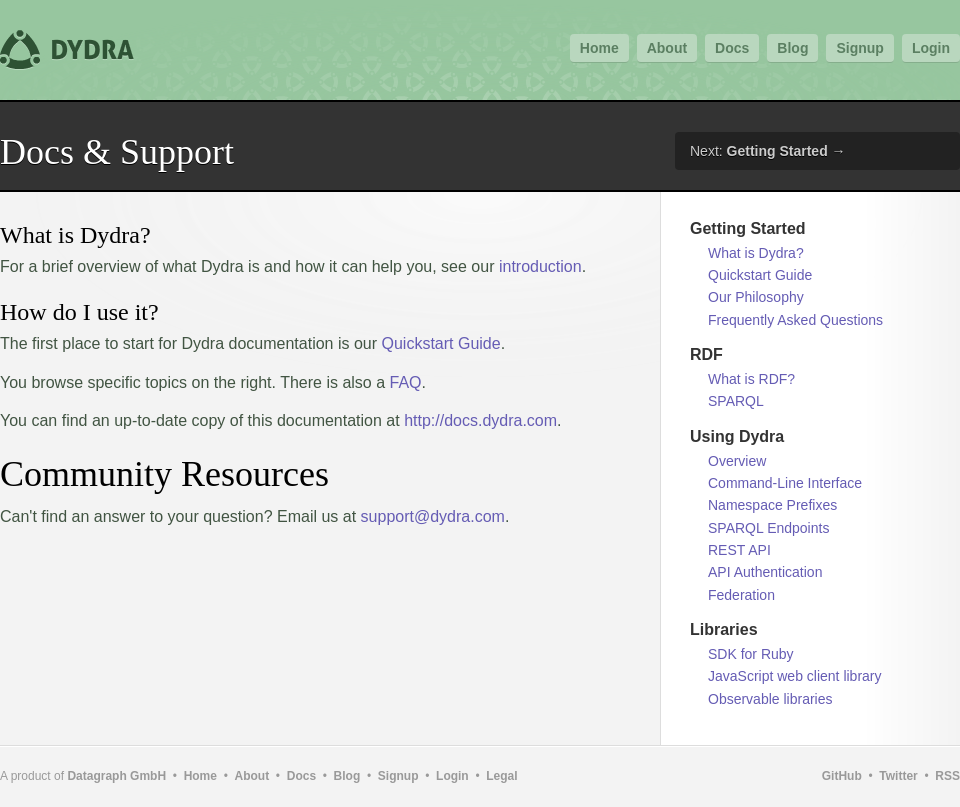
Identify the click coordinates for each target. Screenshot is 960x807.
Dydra (70, 50)
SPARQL (736, 401)
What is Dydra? (756, 253)
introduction (540, 266)
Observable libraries (770, 699)
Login (931, 48)
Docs (732, 48)
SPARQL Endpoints (768, 528)
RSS (947, 776)
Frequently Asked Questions (795, 320)
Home (599, 48)
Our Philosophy (756, 297)
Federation (741, 595)
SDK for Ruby (751, 654)
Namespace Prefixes (772, 505)
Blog (792, 48)
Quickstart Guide (441, 343)
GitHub (842, 776)
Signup (859, 48)
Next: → (768, 151)
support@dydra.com (433, 516)
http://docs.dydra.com (480, 420)
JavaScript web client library (795, 676)
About (667, 48)
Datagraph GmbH (116, 776)
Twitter (898, 776)
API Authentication (765, 572)
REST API (739, 550)
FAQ (406, 382)
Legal (501, 776)
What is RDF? (751, 379)
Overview (737, 461)
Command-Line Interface (785, 483)
